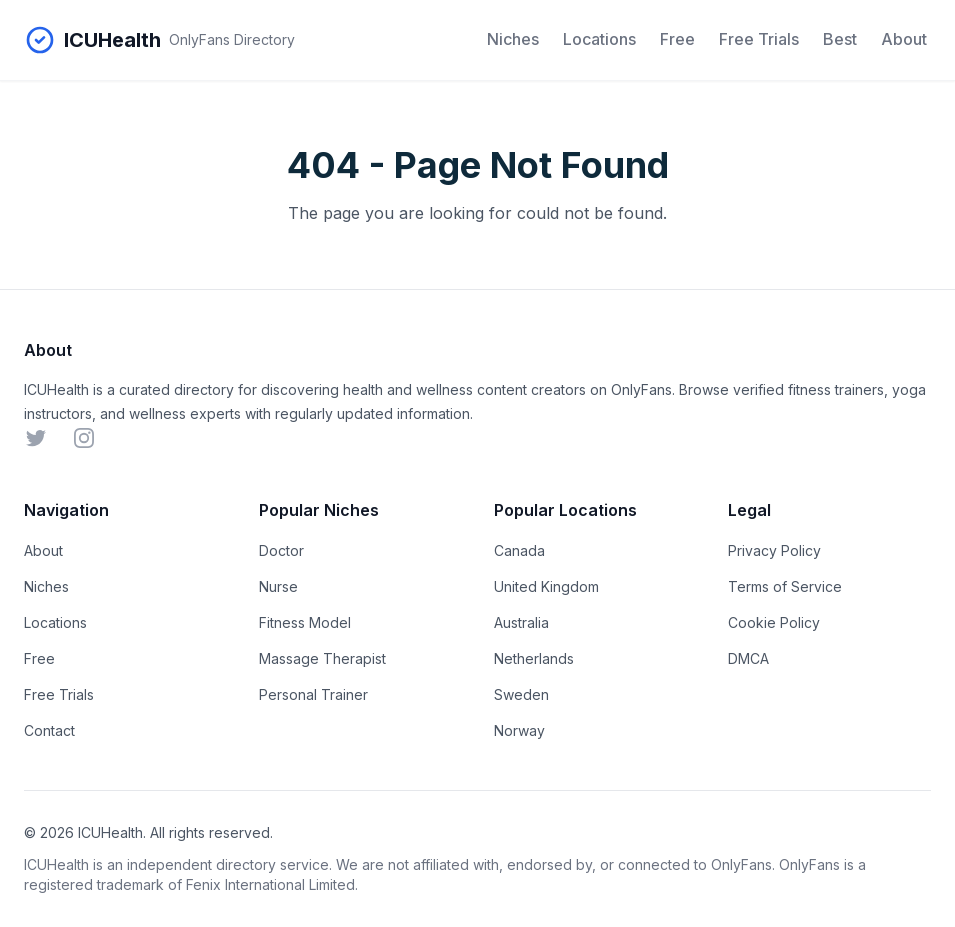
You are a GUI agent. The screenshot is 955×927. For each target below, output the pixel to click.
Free (677, 39)
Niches (513, 39)
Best (840, 39)
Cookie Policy (774, 622)
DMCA (748, 658)
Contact (49, 730)
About (904, 39)
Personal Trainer (313, 694)
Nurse (278, 586)
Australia (521, 622)
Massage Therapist (322, 658)
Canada (519, 550)
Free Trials (759, 39)
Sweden (521, 694)
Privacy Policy (774, 550)
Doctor (281, 550)
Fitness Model (305, 622)
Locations (599, 39)
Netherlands (534, 658)
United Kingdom (546, 586)
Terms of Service (785, 586)
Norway (519, 730)
